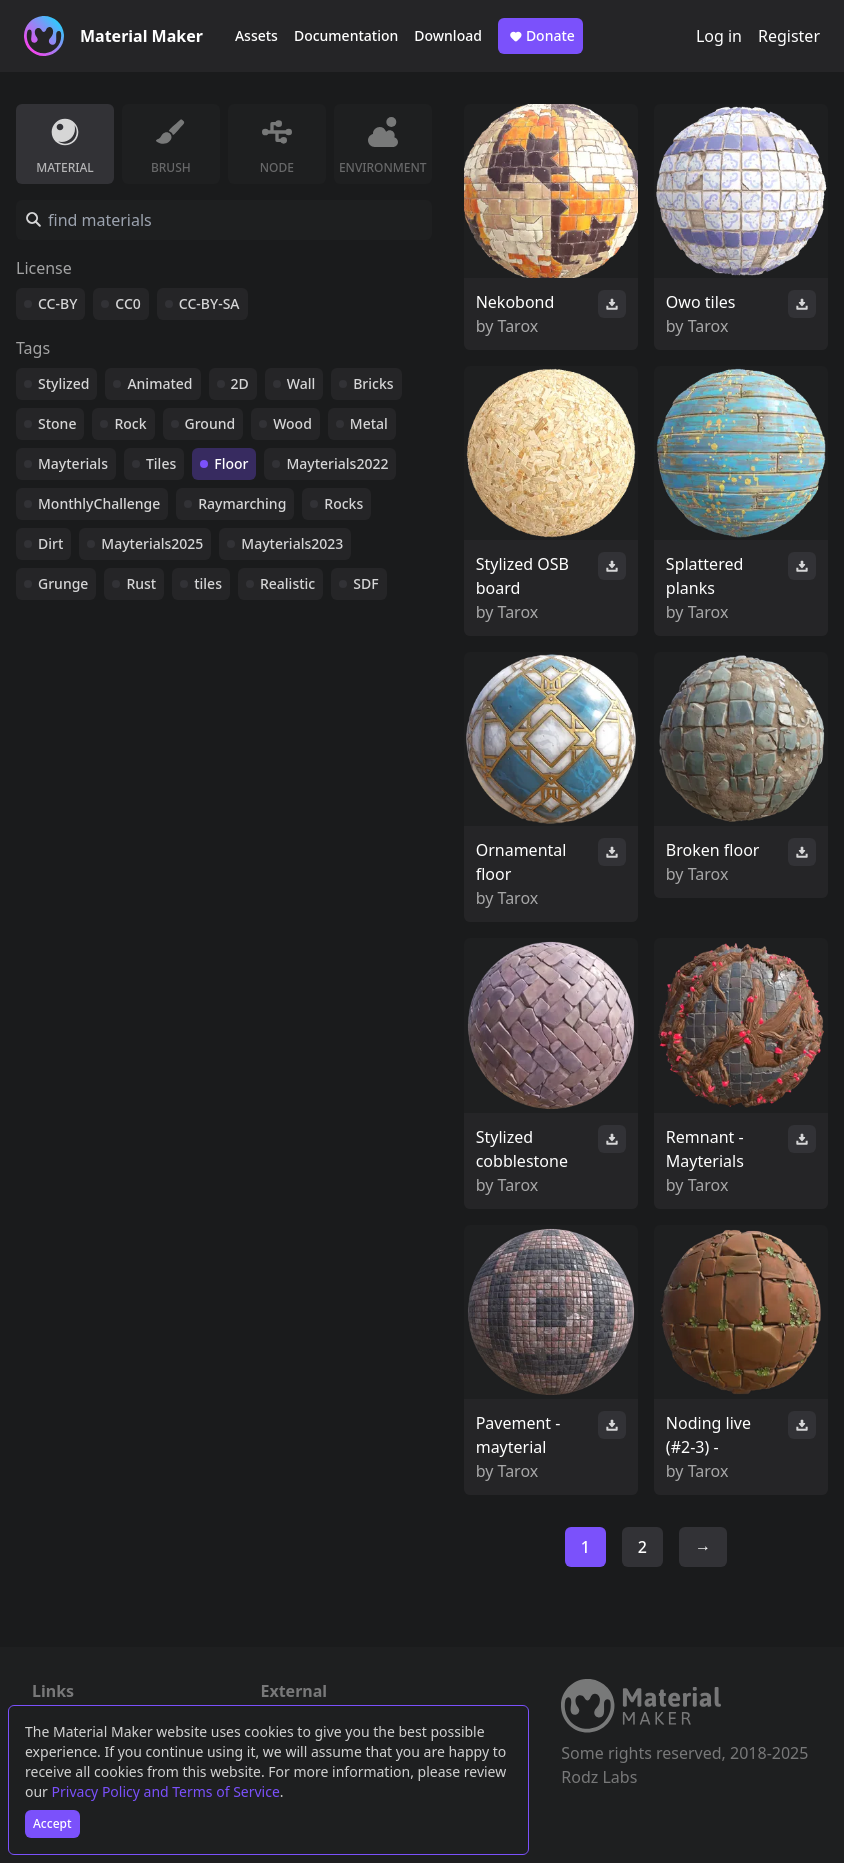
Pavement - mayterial (518, 1435)
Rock (130, 423)
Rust (141, 583)
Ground (210, 423)
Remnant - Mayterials (705, 1149)
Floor (231, 463)
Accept (52, 1823)
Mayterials (73, 463)
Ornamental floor (521, 862)
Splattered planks (704, 576)
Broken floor (713, 850)
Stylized (63, 383)
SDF (365, 583)
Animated (159, 383)
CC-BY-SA (209, 303)
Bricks (373, 383)
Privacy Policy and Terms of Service (166, 1791)
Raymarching (242, 503)
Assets (256, 35)
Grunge (63, 583)
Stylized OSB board (522, 576)
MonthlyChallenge (99, 503)
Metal (369, 423)
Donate (540, 36)
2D (240, 383)
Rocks (343, 503)
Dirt (50, 543)
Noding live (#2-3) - (708, 1435)
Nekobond (515, 302)
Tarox (518, 326)
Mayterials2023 (292, 543)
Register (789, 36)
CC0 (128, 303)
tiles (208, 583)
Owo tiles (701, 302)
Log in (719, 36)
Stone (57, 423)
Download (448, 35)
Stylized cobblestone (522, 1149)
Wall (301, 383)
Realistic (287, 583)
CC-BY (57, 303)
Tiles (161, 463)
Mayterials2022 (337, 463)
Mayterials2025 (152, 543)
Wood (292, 423)
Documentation (346, 35)
